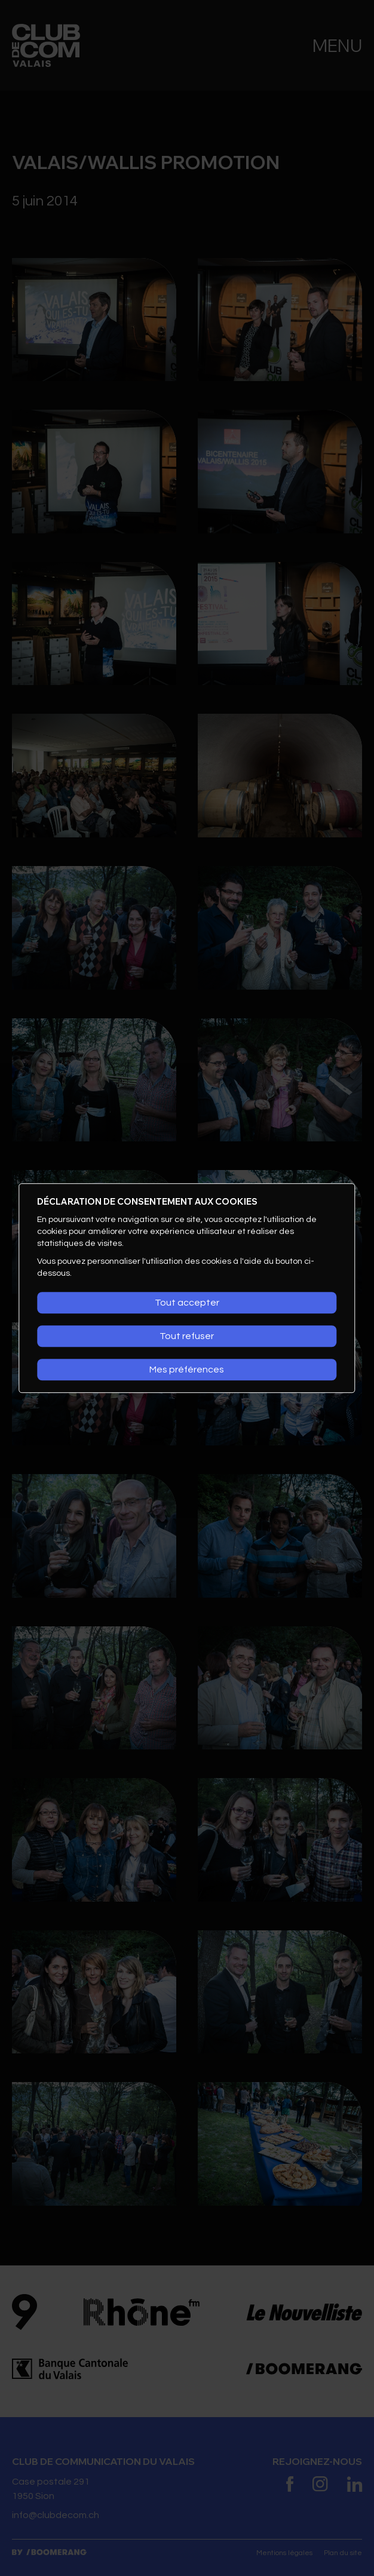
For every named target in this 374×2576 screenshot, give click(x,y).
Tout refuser (187, 1336)
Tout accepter (187, 1302)
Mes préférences (186, 1369)
